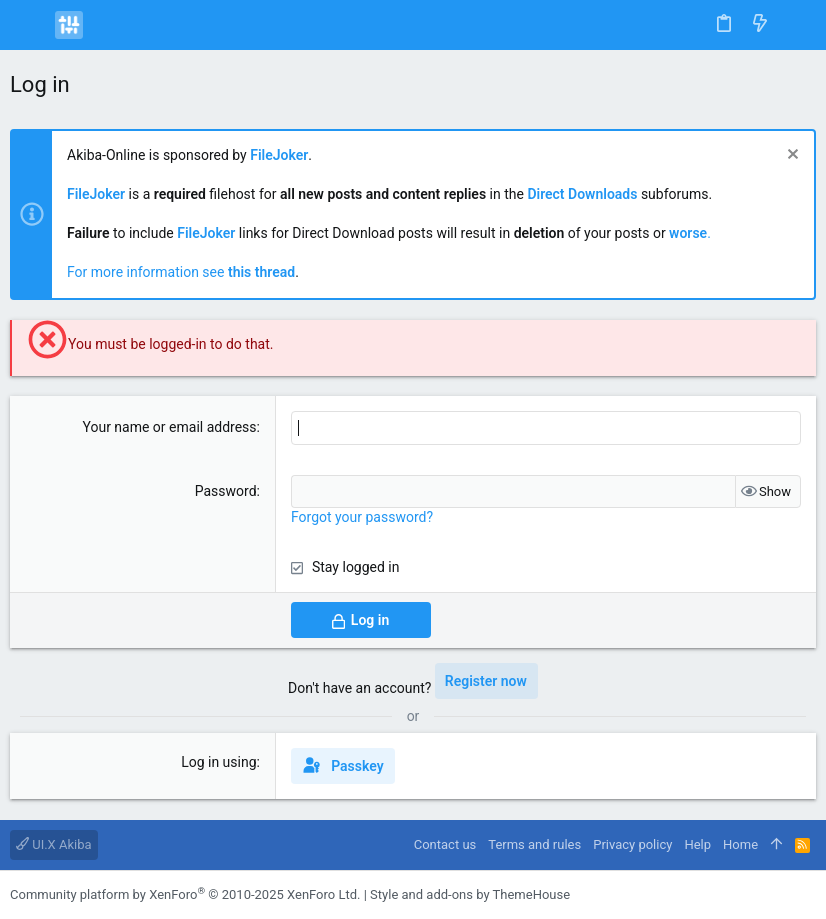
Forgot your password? (362, 517)
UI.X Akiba (54, 844)
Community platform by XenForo (185, 894)
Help (697, 844)
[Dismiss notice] (790, 156)
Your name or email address (169, 427)
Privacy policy (632, 844)
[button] (30, 25)
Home (740, 844)
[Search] (796, 25)
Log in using (218, 762)
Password (226, 491)
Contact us (445, 844)
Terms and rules (534, 844)
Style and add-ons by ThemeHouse (470, 894)
